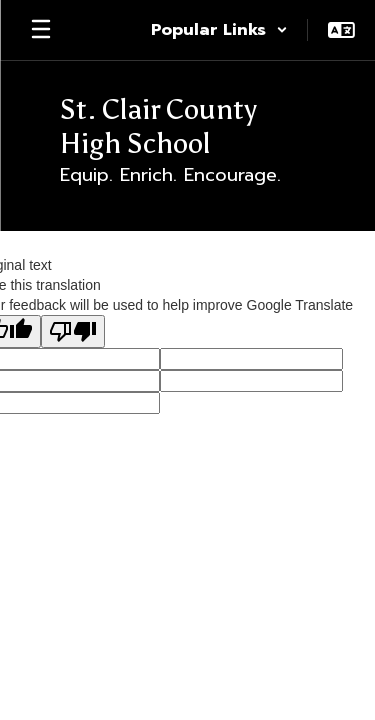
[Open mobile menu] (41, 30)
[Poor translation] (73, 331)
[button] (219, 30)
